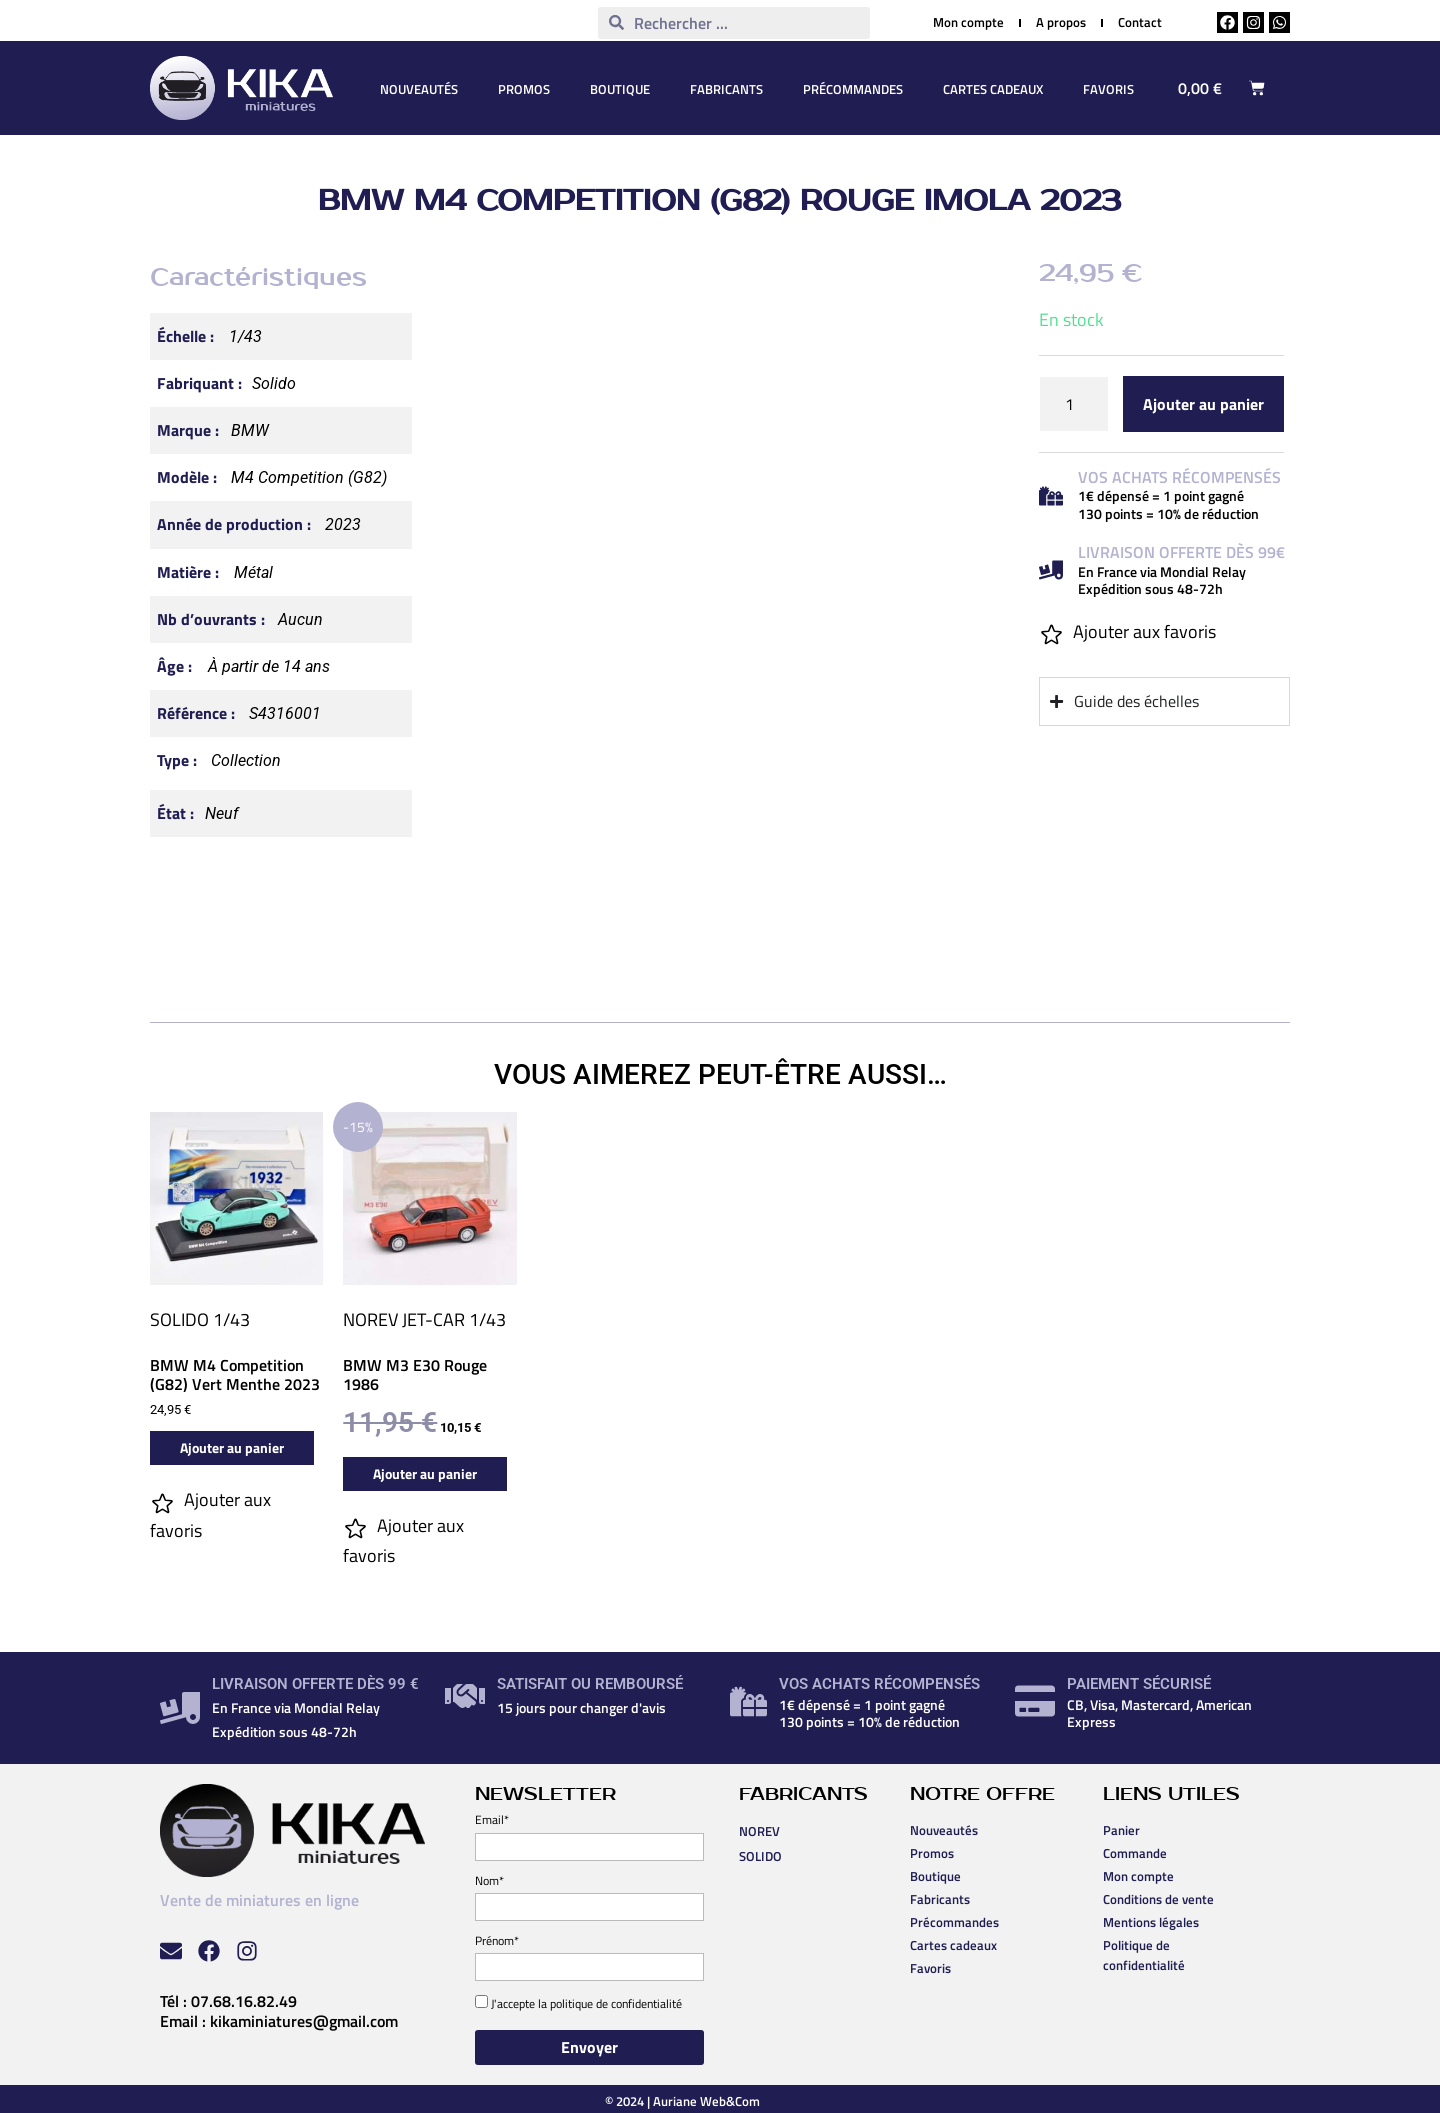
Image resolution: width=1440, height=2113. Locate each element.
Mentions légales (1151, 1922)
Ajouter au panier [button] (232, 1447)
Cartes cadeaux (993, 89)
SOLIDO (179, 1319)
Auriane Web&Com (706, 2101)
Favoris (1108, 89)
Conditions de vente (1158, 1899)
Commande (1135, 1853)
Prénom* (497, 1940)
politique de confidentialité (616, 2003)
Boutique (620, 89)
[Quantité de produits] (1074, 404)
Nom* (489, 1880)
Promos (524, 89)
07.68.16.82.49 (244, 2001)
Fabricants (726, 89)
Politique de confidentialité (1144, 1955)
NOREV (370, 1319)
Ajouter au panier (1203, 404)
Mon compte (1138, 1876)
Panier (1121, 1830)
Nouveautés (419, 89)
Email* (492, 1819)
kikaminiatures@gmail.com (304, 2021)
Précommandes (853, 89)
